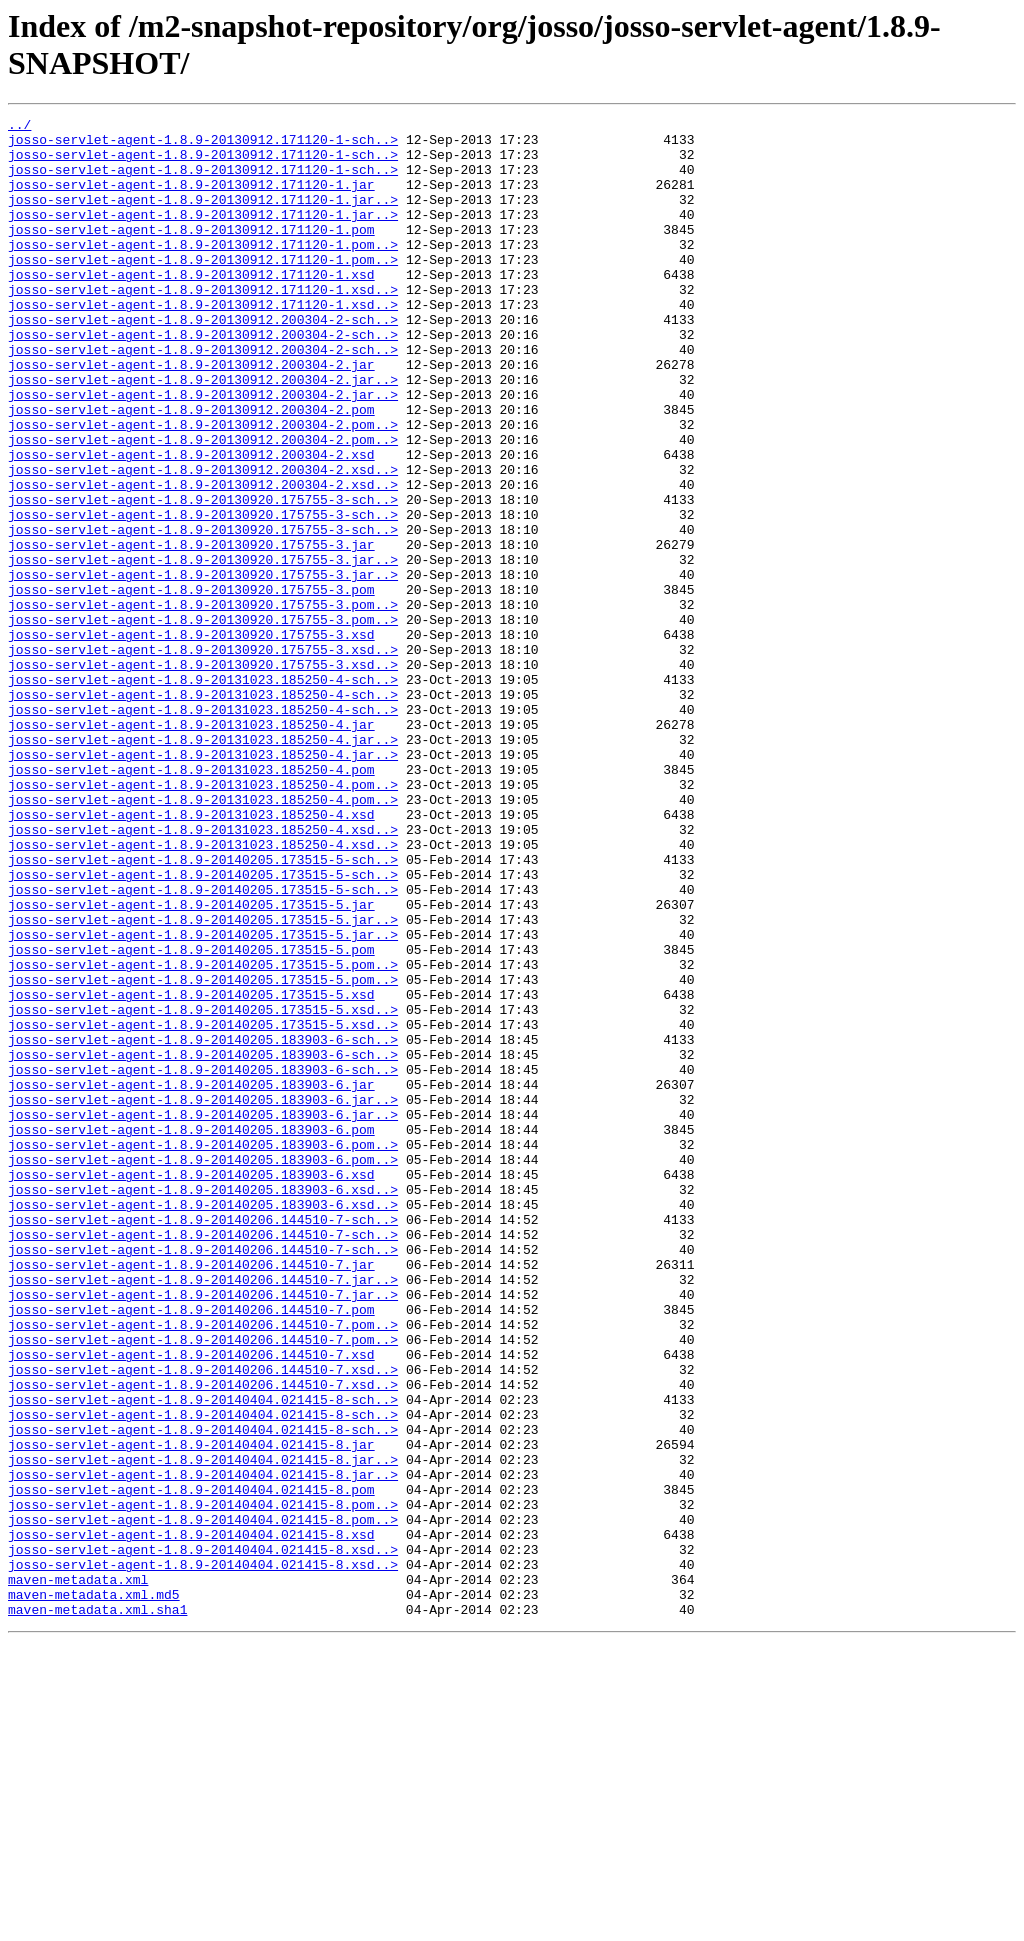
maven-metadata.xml (78, 1873)
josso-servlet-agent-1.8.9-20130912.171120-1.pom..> (203, 271)
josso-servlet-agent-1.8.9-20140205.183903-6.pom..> (203, 1351)
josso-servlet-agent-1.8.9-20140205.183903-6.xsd (191, 1387)
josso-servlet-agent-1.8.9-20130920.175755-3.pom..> (203, 703)
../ (19, 127)
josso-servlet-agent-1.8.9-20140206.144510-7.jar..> (203, 1513)
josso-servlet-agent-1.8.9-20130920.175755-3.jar (191, 631)
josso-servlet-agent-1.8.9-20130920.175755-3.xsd (191, 739)
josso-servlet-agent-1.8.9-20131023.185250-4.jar (191, 847)
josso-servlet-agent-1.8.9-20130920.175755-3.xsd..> (203, 757)
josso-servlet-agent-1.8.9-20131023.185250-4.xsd (191, 955)
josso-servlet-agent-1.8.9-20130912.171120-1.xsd (191, 307)
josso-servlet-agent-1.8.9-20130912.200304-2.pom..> (203, 487)
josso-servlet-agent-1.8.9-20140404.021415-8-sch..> (203, 1657)
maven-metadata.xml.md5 (94, 1891)
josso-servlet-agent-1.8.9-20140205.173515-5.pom (191, 1117)
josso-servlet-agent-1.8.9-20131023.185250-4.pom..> (203, 919)
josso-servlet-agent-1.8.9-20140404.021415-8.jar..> (203, 1729)
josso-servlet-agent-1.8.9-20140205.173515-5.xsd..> (203, 1189)
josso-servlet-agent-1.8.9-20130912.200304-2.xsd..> (203, 541)
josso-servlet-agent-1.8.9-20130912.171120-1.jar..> (203, 217)
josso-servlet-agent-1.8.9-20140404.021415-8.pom (191, 1765)
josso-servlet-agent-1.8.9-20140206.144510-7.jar (191, 1495)
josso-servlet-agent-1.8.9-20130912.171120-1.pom (191, 253)
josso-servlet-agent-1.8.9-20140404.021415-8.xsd (191, 1819)
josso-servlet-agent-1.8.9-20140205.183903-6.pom (191, 1333)
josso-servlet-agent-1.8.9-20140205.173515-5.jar (191, 1063)
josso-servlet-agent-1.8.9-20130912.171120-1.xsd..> (203, 325)
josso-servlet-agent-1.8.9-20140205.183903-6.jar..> (203, 1297)
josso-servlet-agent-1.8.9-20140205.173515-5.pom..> (203, 1135)
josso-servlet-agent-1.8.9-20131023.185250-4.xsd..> (203, 973)
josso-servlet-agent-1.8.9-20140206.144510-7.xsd (191, 1603)
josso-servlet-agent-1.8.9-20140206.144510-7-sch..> (203, 1441)
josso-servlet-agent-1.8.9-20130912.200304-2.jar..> (203, 433)
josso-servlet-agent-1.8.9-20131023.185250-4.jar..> (203, 865)
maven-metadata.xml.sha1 (97, 1909)
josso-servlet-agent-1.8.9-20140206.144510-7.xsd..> (203, 1621)
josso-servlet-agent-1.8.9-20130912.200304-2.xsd (191, 523)
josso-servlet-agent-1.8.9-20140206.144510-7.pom (191, 1549)
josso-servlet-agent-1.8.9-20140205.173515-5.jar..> (203, 1081)
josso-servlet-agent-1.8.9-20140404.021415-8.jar (191, 1711)
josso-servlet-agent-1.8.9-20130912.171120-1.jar (191, 199)
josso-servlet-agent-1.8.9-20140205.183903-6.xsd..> (203, 1405)
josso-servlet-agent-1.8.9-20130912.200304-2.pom (191, 469)
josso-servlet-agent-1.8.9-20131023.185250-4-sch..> (203, 793)
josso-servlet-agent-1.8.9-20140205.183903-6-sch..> (203, 1225)
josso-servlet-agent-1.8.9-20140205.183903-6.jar (191, 1279)
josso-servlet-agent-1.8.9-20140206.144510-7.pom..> (203, 1567)
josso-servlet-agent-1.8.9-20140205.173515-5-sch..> (203, 1009)
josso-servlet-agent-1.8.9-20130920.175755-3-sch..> (203, 577)
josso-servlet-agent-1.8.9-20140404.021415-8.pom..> (203, 1783)
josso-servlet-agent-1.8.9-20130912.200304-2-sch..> (203, 361)
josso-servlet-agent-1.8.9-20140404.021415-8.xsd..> (203, 1837)
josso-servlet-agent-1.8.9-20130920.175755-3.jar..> (203, 649)
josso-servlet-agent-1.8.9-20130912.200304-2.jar (191, 415)
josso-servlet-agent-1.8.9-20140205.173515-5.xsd (191, 1171)
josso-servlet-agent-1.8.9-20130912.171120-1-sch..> (203, 145)
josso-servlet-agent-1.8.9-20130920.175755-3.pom (191, 685)
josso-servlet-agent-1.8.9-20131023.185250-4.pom (191, 901)
